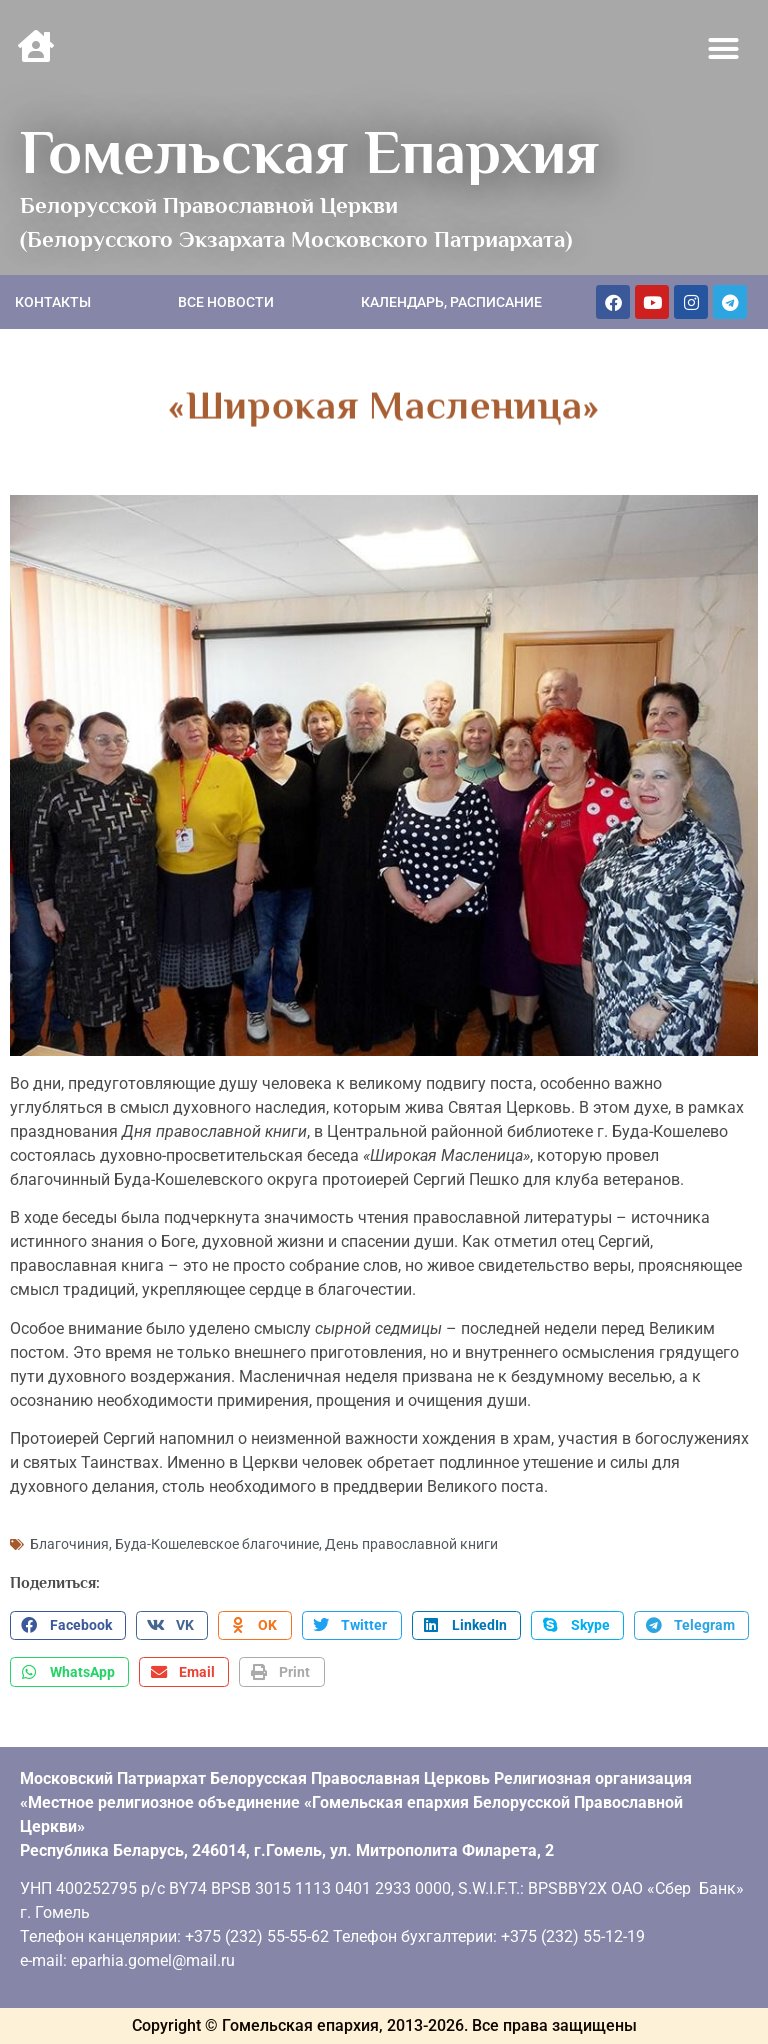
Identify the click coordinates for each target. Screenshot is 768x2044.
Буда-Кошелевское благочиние (217, 1544)
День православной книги (411, 1544)
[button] (724, 49)
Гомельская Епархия (309, 152)
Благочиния (69, 1544)
